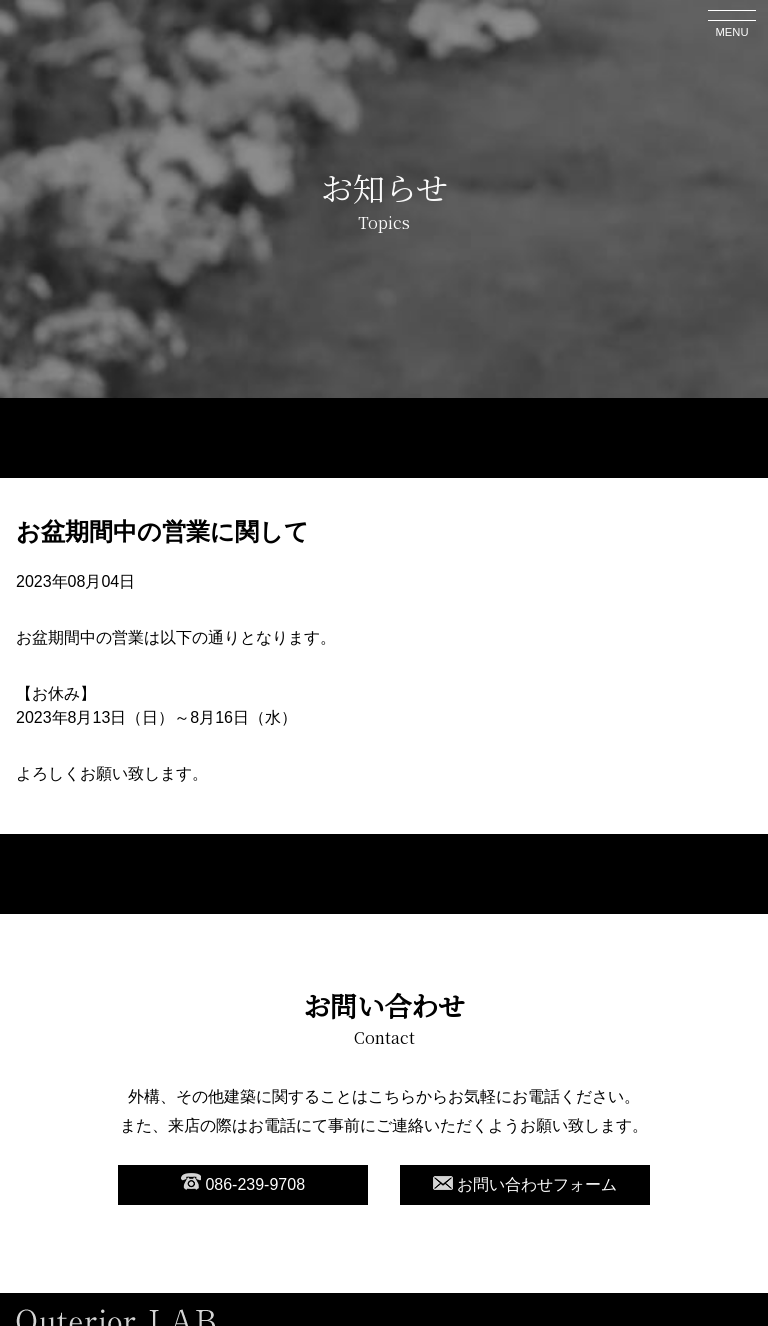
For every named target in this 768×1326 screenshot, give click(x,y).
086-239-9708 (243, 1183)
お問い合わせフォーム (525, 1184)
